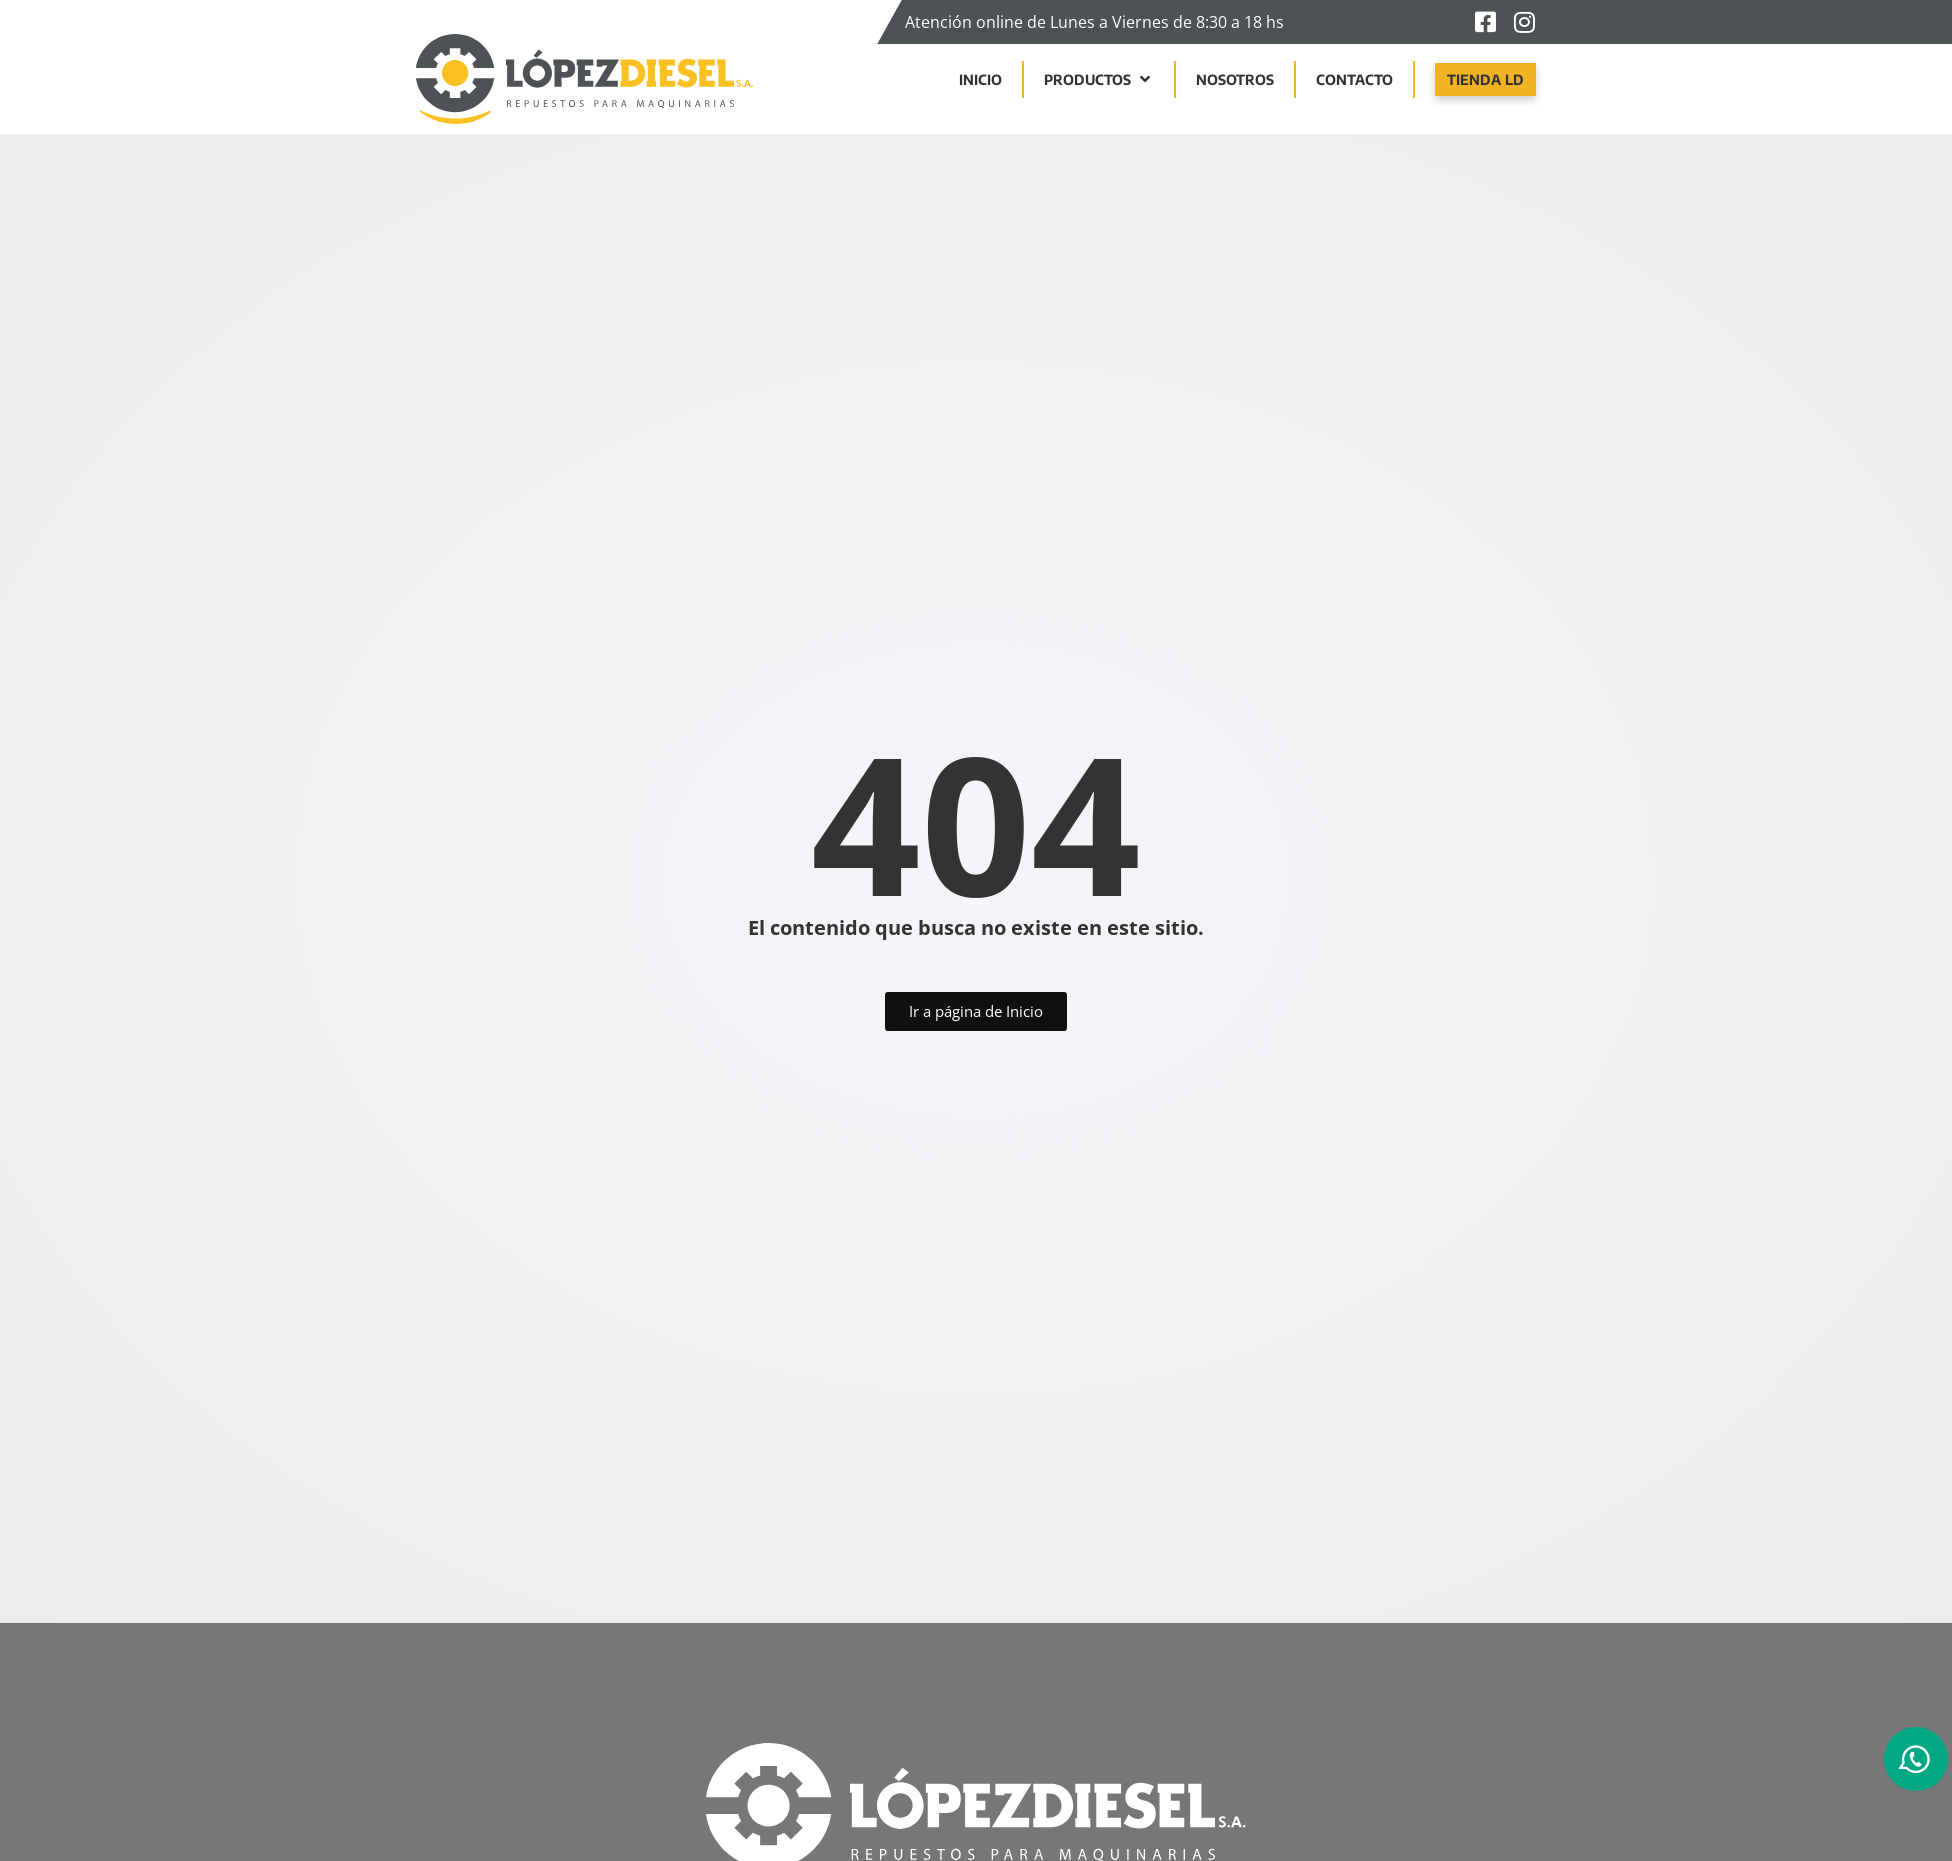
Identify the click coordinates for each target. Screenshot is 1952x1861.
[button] (1099, 79)
